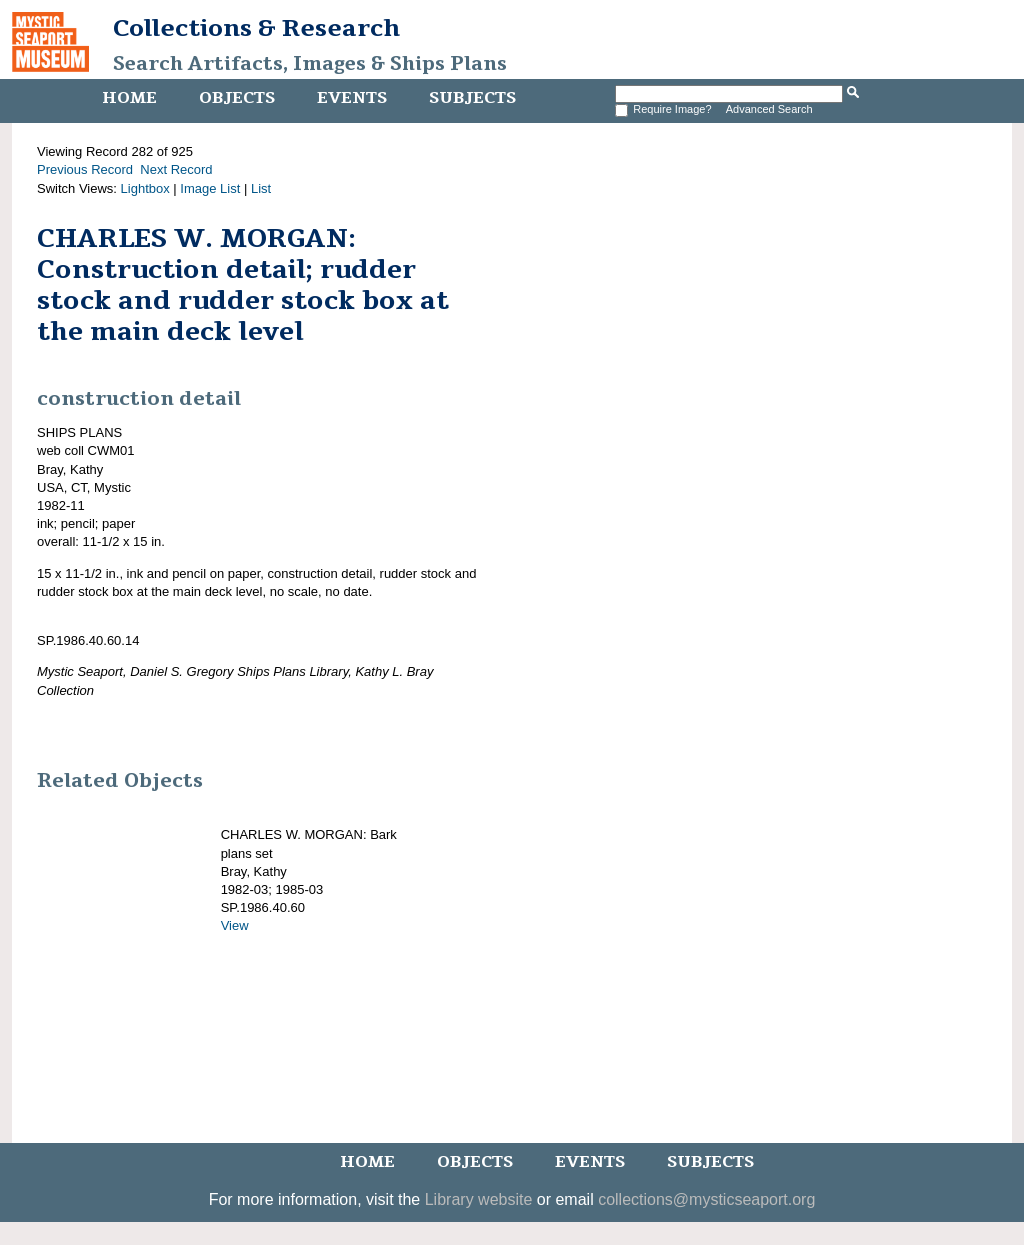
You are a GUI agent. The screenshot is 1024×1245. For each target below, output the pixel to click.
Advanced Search (769, 109)
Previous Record (85, 169)
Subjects (472, 98)
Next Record (176, 169)
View (235, 925)
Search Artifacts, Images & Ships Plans (310, 64)
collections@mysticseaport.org (706, 1199)
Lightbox (145, 188)
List (261, 188)
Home (129, 98)
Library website (479, 1199)
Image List (210, 188)
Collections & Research (256, 28)
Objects (237, 98)
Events (352, 98)
